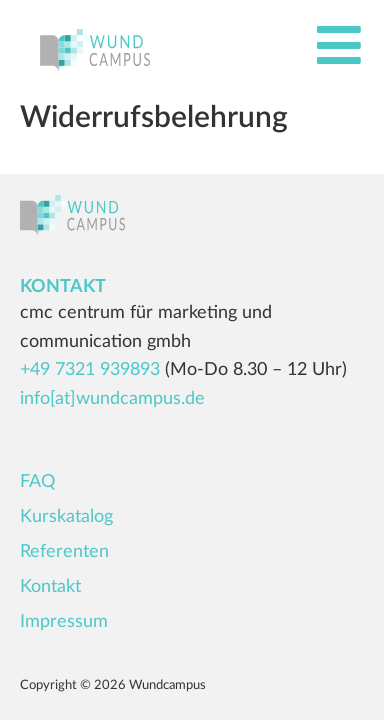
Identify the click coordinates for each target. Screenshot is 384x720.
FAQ (37, 482)
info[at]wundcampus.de (112, 399)
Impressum (64, 622)
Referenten (64, 552)
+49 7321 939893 (90, 370)
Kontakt (50, 587)
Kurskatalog (66, 517)
